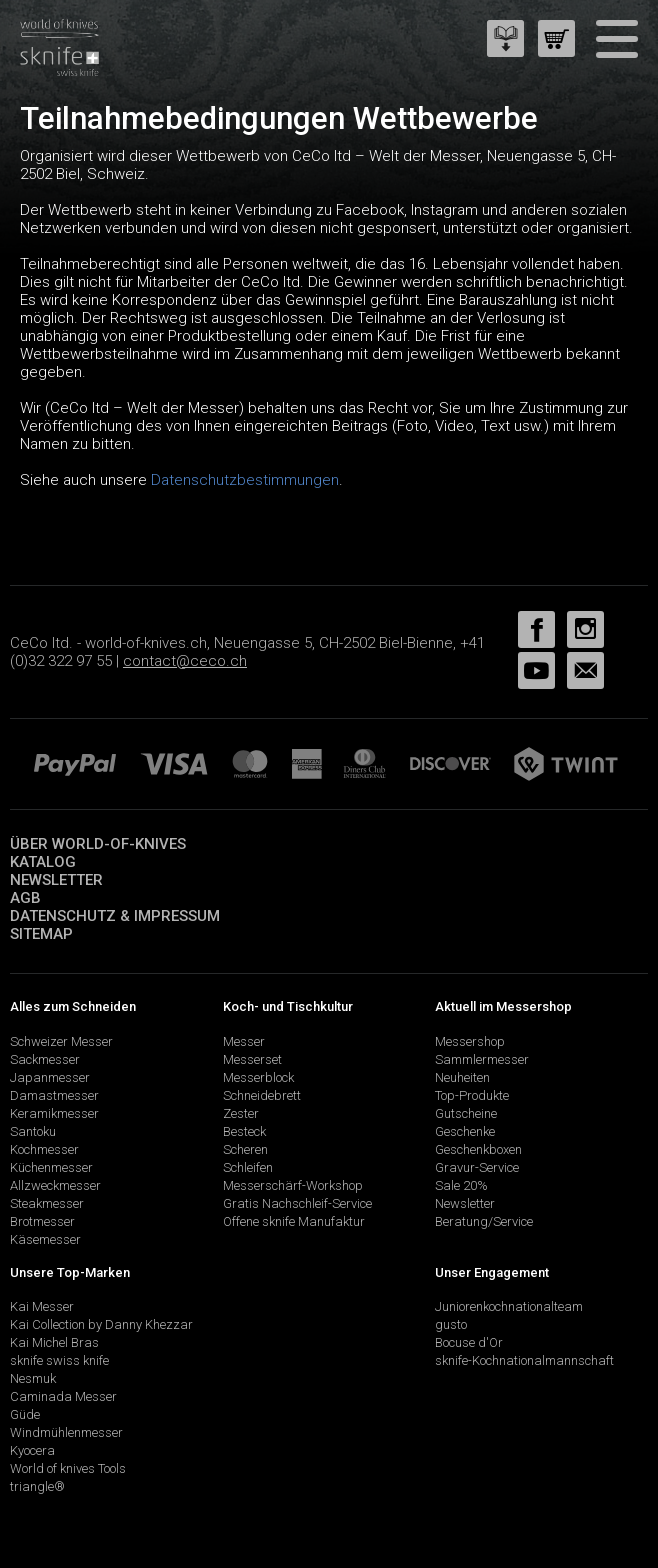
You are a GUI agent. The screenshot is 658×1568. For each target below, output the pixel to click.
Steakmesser (47, 1203)
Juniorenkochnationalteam (509, 1306)
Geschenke (465, 1131)
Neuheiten (462, 1077)
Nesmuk (33, 1378)
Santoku (33, 1131)
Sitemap (41, 934)
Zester (241, 1113)
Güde (25, 1414)
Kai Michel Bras (54, 1342)
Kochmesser (44, 1149)
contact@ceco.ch (185, 661)
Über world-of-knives (98, 844)
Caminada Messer (63, 1396)
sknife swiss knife (59, 1360)
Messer (244, 1041)
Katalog (43, 862)
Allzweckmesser (55, 1185)
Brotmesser (42, 1221)
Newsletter (56, 880)
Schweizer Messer (61, 1041)
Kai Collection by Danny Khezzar (101, 1324)
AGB (25, 898)
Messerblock (258, 1077)
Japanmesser (50, 1077)
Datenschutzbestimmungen (245, 480)
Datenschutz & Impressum (115, 916)
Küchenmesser (51, 1167)
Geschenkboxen (478, 1149)
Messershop (470, 1041)
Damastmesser (54, 1095)
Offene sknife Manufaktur (294, 1221)
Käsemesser (45, 1239)
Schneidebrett (262, 1095)
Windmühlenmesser (66, 1432)
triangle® (37, 1486)
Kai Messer (42, 1306)
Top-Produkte (472, 1095)
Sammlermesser (482, 1059)
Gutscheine (466, 1113)
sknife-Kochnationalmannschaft (524, 1360)
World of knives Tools (68, 1468)
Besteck (244, 1131)
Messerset (252, 1059)
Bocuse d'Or (469, 1342)
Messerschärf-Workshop (293, 1185)
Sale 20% (461, 1185)
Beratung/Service (484, 1221)
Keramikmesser (54, 1113)
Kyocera (32, 1450)
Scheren (245, 1149)
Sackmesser (45, 1059)
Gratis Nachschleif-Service (297, 1203)
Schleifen (248, 1167)
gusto (451, 1324)
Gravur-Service (477, 1167)
